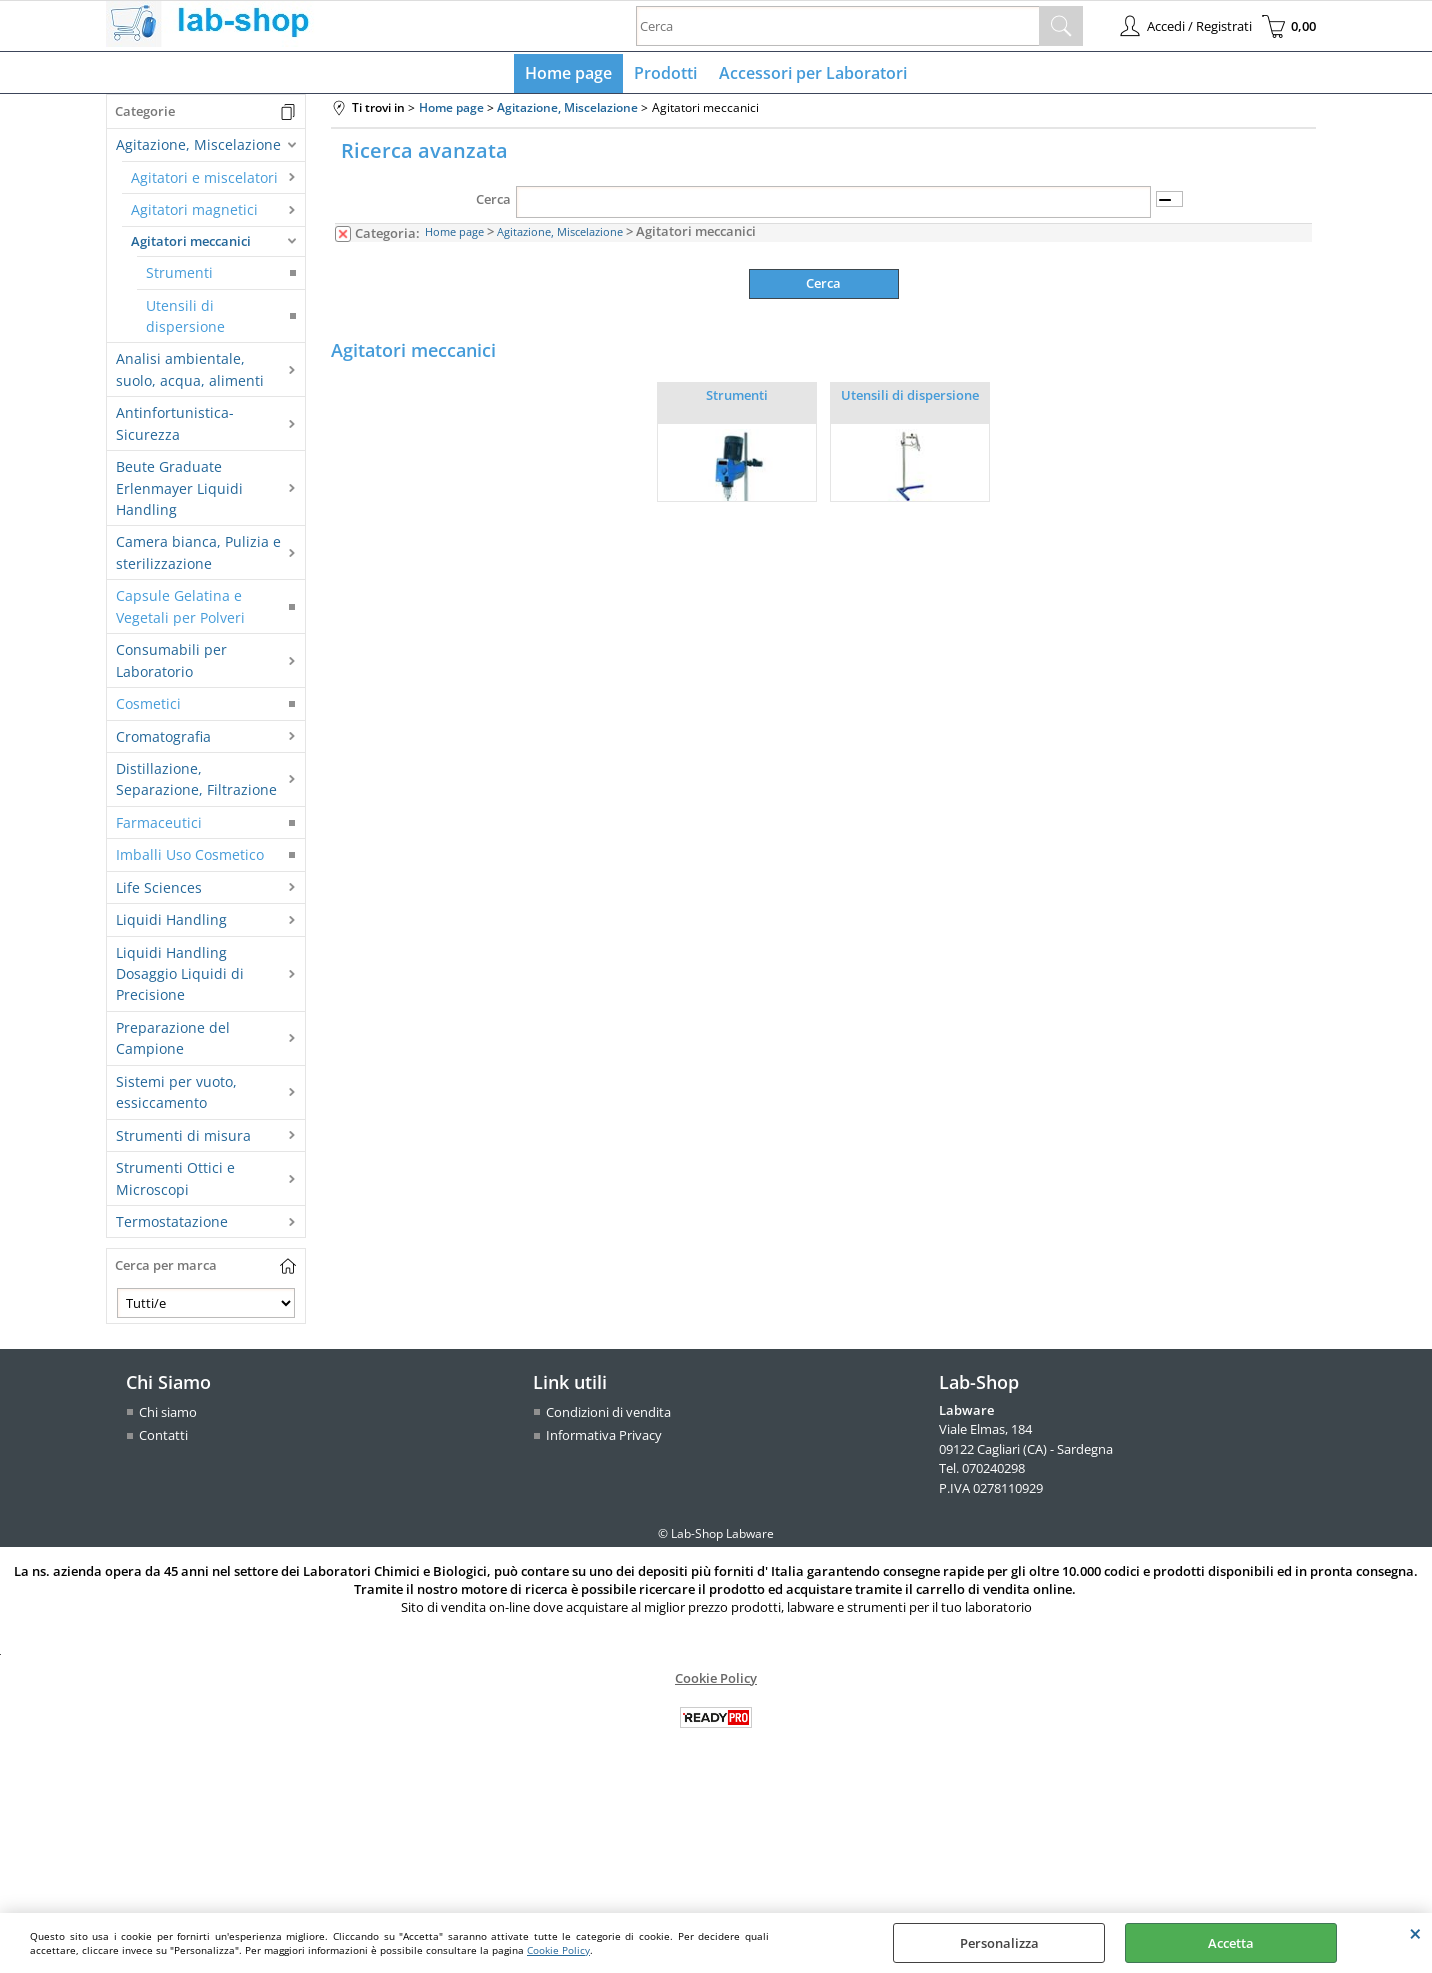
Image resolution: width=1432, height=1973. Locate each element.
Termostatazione (172, 1225)
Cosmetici (148, 708)
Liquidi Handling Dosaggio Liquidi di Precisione (180, 978)
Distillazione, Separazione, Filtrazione (196, 783)
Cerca (493, 204)
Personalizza (999, 1943)
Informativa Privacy (604, 1440)
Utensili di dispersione (185, 320)
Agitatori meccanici (191, 245)
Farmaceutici (159, 826)
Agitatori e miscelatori (204, 181)
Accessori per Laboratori (811, 75)
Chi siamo (168, 1416)
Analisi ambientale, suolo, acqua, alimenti (190, 374)
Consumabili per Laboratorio (171, 665)
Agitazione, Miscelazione (198, 149)
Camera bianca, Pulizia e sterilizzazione (198, 557)
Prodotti (665, 75)
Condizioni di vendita (608, 1416)
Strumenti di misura (183, 1139)
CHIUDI (1415, 1933)
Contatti (163, 1440)
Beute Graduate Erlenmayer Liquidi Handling (179, 493)
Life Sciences (159, 891)
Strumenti (179, 277)
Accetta (1231, 1943)
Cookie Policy (558, 1950)
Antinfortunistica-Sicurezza (175, 428)
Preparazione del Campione (173, 1042)
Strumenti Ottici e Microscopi (175, 1183)
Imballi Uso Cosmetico (190, 859)
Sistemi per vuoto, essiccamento (176, 1096)
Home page (570, 75)
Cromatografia (163, 740)
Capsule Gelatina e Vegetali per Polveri (180, 611)
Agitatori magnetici (194, 214)
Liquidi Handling (171, 924)
